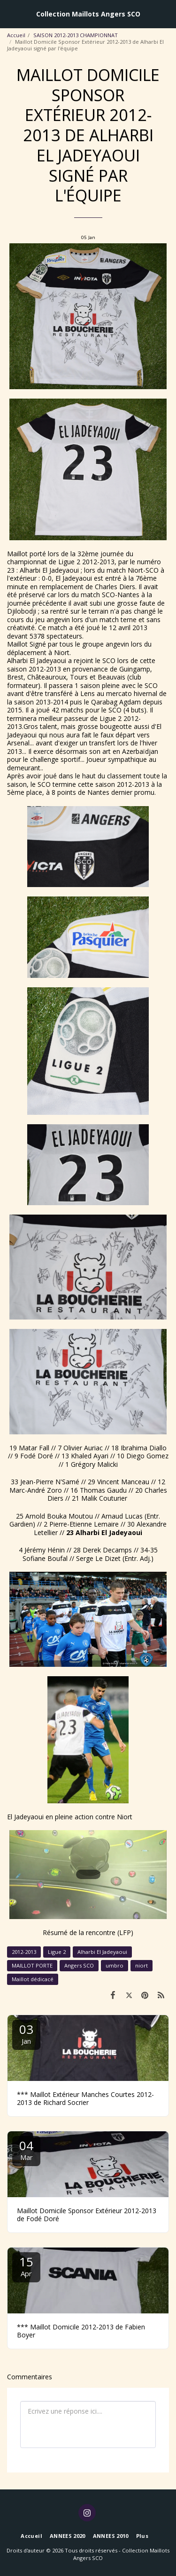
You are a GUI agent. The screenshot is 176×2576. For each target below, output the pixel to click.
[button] (10, 13)
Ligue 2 (57, 1951)
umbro (114, 1965)
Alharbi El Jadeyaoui (102, 1951)
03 (26, 2033)
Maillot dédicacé (33, 1979)
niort (141, 1965)
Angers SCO (79, 1965)
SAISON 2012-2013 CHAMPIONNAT (75, 35)
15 (26, 2265)
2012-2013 (24, 1951)
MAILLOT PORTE (32, 1965)
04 (26, 2149)
